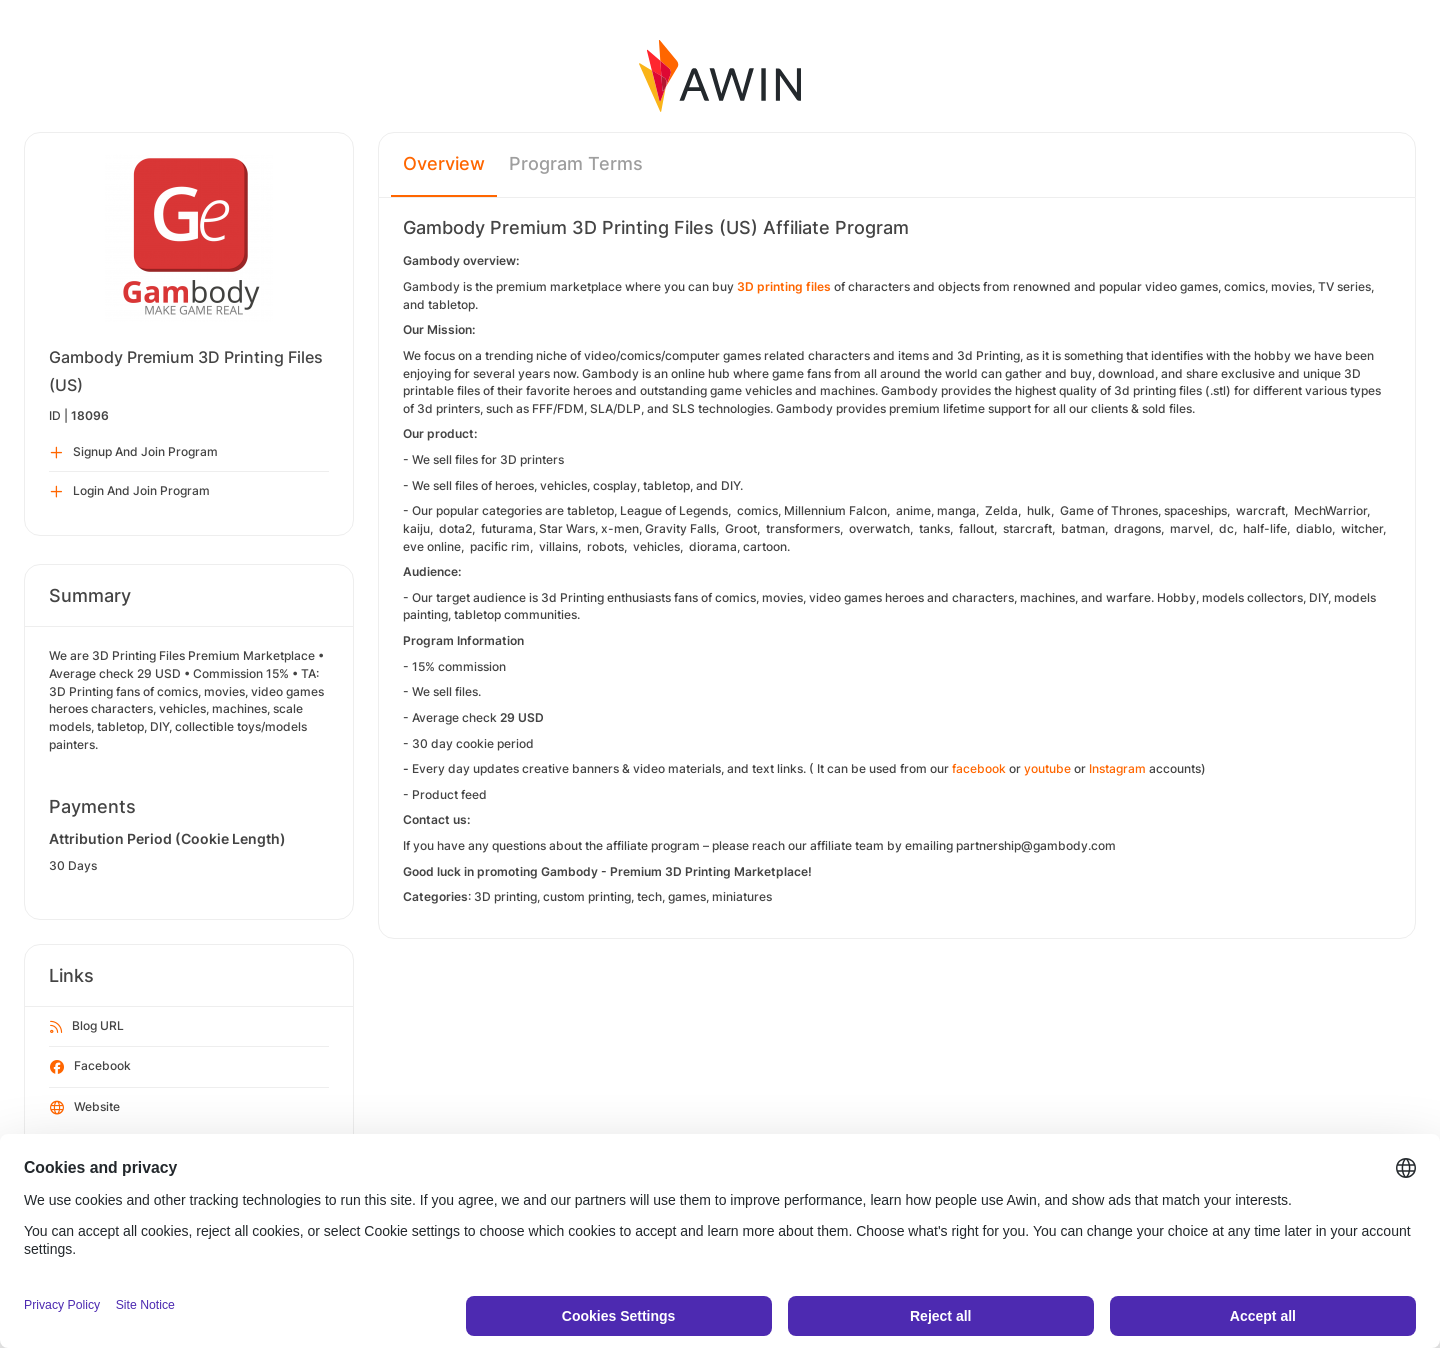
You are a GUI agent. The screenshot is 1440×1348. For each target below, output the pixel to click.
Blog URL (87, 1027)
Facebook (90, 1067)
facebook (979, 768)
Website (85, 1108)
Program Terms (576, 163)
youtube (1047, 768)
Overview (444, 163)
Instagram (1117, 768)
